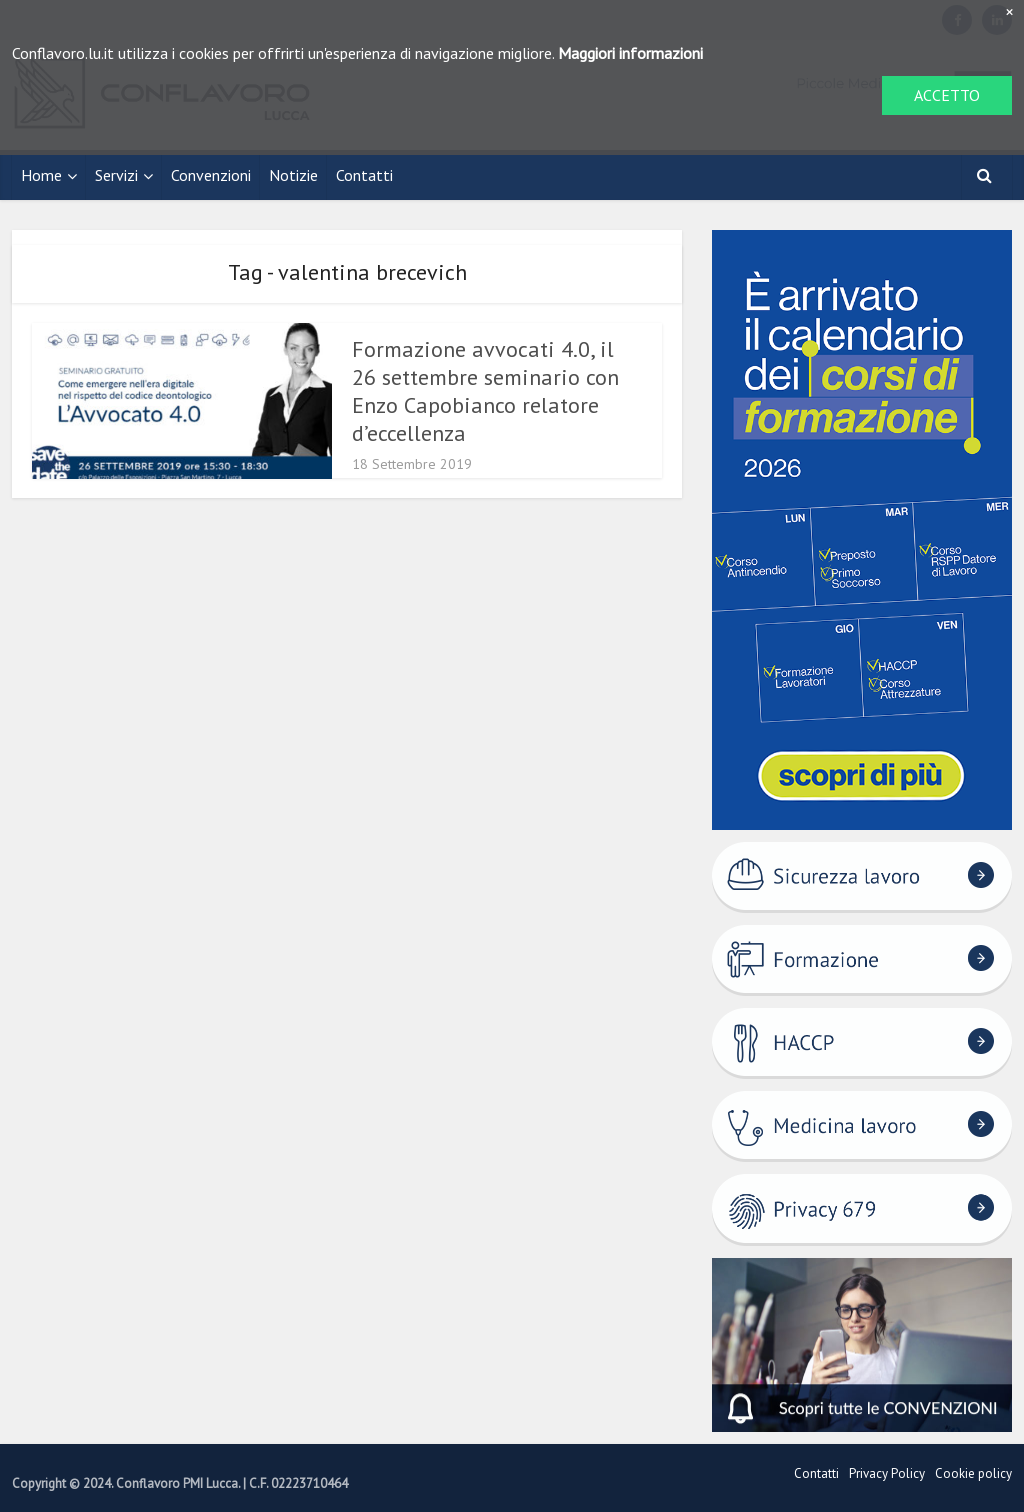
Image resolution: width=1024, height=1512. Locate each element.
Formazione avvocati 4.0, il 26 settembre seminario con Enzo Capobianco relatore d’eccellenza (485, 391)
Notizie (293, 175)
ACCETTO (947, 95)
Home (41, 175)
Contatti (364, 175)
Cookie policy (973, 1473)
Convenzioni (211, 175)
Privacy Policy (887, 1473)
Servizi (116, 175)
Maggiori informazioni (630, 53)
